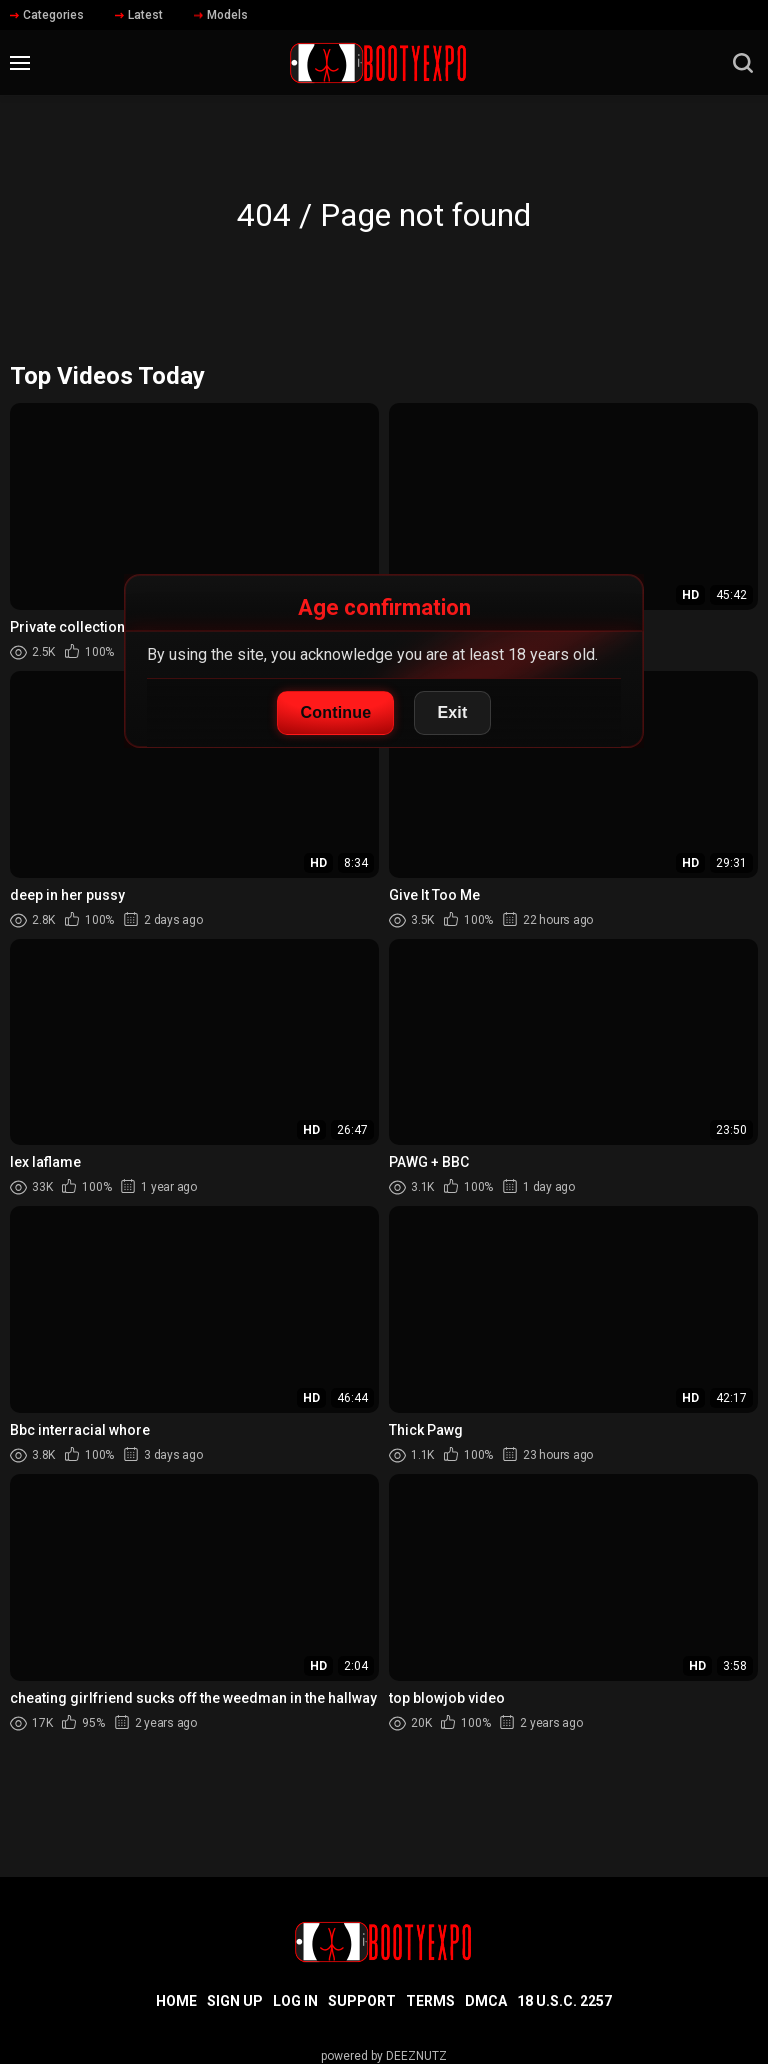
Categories (47, 15)
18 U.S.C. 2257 (564, 2001)
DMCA (486, 2001)
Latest (139, 15)
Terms (430, 2001)
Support (362, 2001)
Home (176, 2001)
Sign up (235, 2001)
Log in (295, 2001)
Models (221, 15)
